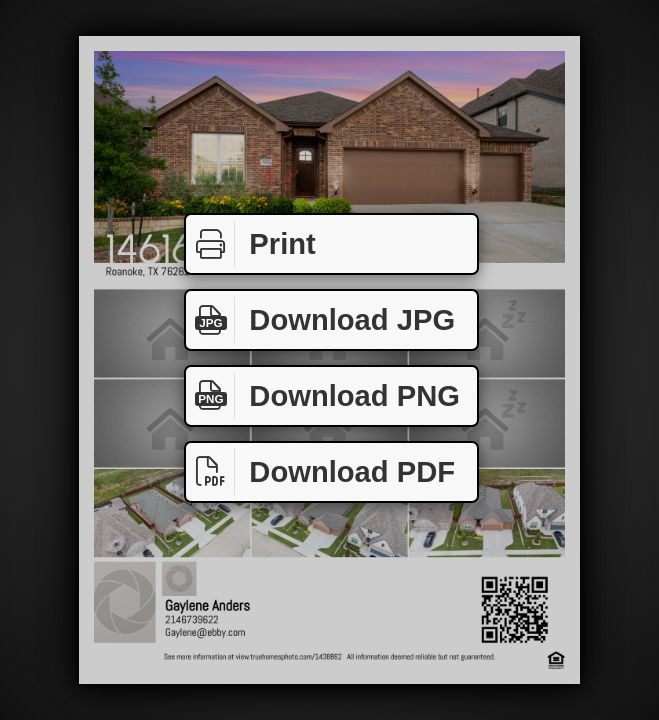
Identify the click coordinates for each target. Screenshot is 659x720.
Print (251, 244)
